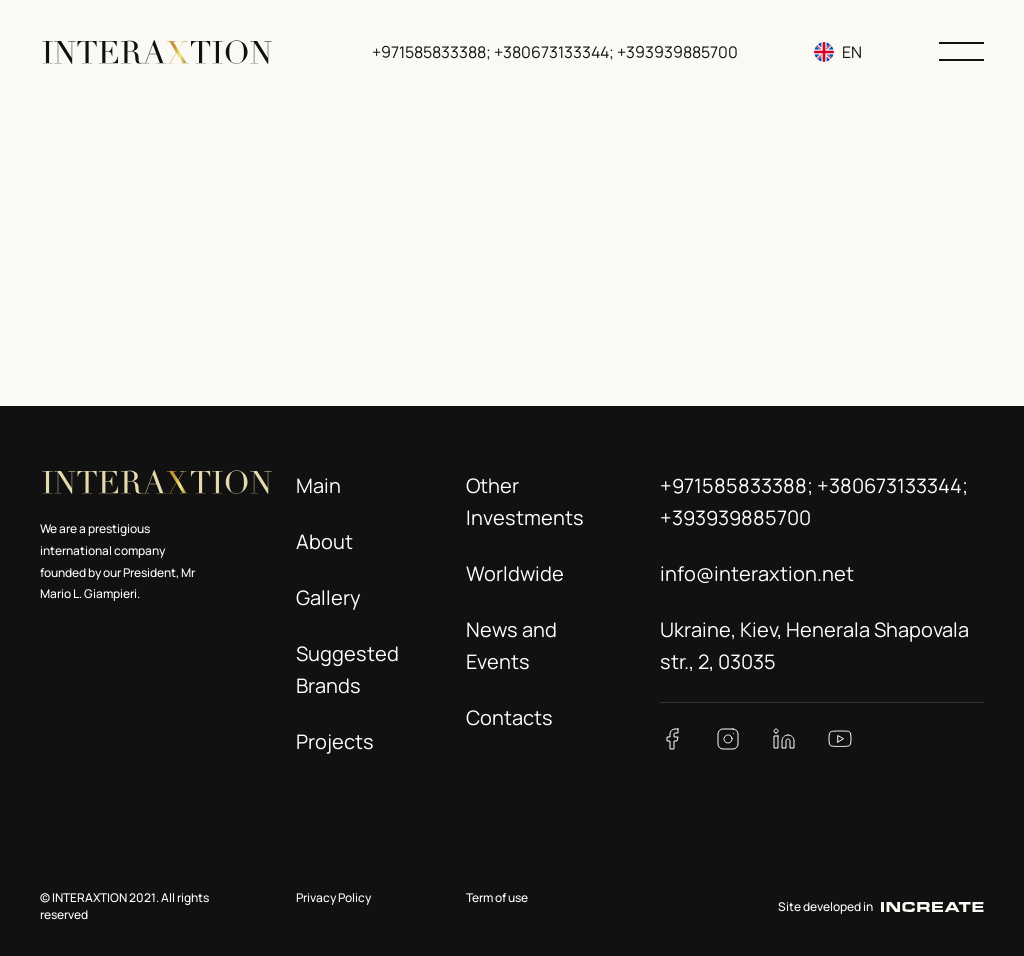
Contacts (509, 717)
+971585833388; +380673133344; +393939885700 (557, 52)
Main (318, 485)
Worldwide (515, 573)
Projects (335, 741)
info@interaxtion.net (757, 573)
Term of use (497, 897)
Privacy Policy (333, 897)
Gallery (328, 597)
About (324, 541)
